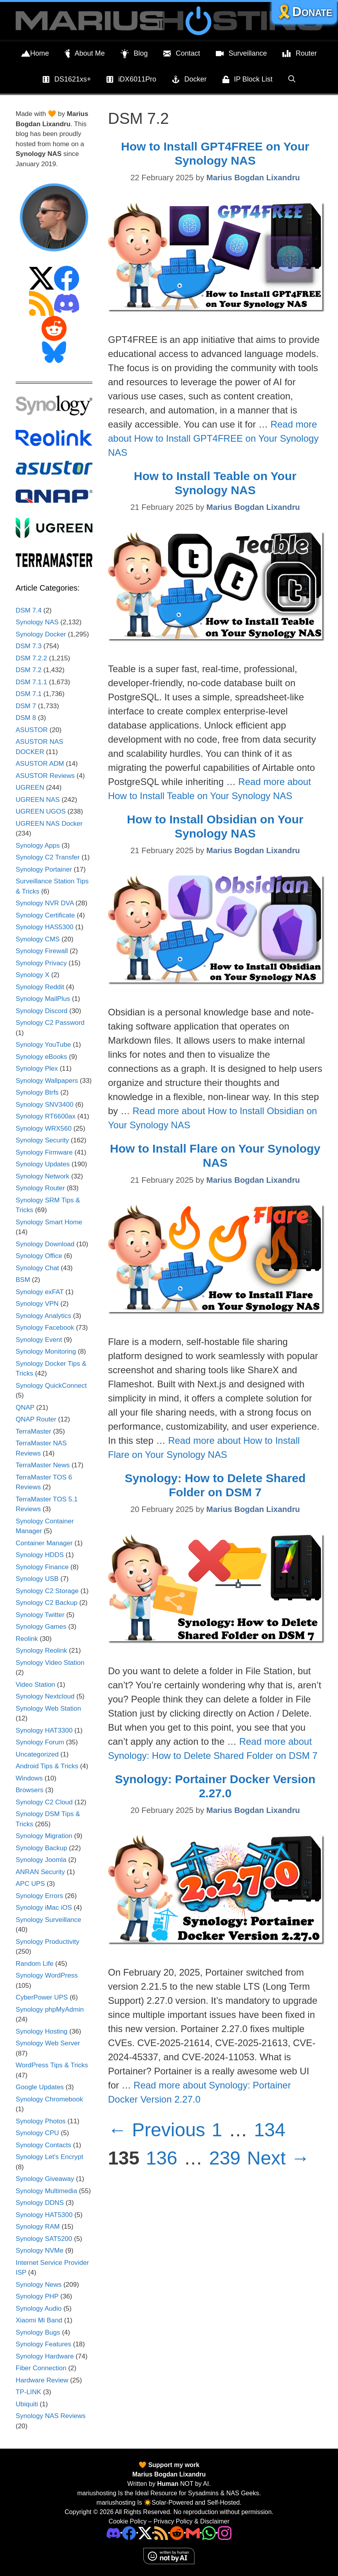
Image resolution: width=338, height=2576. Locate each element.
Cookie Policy (127, 2521)
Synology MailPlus (43, 998)
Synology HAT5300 (44, 2215)
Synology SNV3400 (44, 1104)
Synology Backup (41, 1848)
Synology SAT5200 (44, 2238)
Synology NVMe (39, 2250)
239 (225, 2158)
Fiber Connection (41, 2368)
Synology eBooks (41, 1056)
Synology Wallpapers (47, 1080)
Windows (29, 1778)
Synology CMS (38, 939)
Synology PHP (37, 2296)
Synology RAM (38, 2226)
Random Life (34, 1963)
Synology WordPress (47, 1975)
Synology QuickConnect (51, 1385)
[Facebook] (129, 2532)
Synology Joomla (41, 1860)
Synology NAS (37, 622)
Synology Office (39, 1256)
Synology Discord (41, 1011)
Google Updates (40, 2087)
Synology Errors (39, 1896)
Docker (189, 79)
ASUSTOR (32, 730)
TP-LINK (28, 2392)
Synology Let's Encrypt (49, 2157)
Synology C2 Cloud (44, 1802)
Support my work (172, 2465)
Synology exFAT (39, 1292)
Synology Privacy (41, 963)
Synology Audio (38, 2308)
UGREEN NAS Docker (49, 823)
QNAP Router (36, 1419)
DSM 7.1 (29, 694)
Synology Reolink (41, 1650)
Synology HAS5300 (44, 927)
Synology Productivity (48, 1941)
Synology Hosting (41, 2031)
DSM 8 (26, 717)
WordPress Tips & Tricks (52, 2065)
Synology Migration (44, 1836)
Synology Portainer (44, 869)
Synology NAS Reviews (51, 2416)
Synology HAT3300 (44, 1730)
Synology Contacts (43, 2145)
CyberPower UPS (42, 1997)
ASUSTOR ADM (40, 763)
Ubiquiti (27, 2404)
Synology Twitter (40, 1615)
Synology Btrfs (37, 1092)
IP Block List (247, 79)
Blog (134, 53)
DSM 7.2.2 (31, 658)
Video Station (35, 1684)
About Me (85, 53)
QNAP (25, 1407)
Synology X (32, 975)
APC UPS (30, 1883)
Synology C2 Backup (47, 1602)
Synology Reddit (40, 987)
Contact (181, 53)
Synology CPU (37, 2133)
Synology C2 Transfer (48, 857)
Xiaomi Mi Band (39, 2320)
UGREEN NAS (38, 799)
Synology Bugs (38, 2332)
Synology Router (40, 1188)
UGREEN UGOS (41, 811)
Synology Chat (37, 1268)
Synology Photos (41, 2121)
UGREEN (30, 787)
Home (35, 53)
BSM (23, 1279)
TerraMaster (33, 1431)
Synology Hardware (45, 2356)
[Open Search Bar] (291, 79)
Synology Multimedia (46, 2191)
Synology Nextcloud (45, 1696)
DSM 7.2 (29, 670)
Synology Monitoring (46, 1351)
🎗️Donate (304, 11)
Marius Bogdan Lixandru (169, 2474)
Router (299, 53)
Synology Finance (42, 1567)
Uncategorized (37, 1754)
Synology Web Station (48, 1708)
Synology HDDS (40, 1555)
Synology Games (41, 1626)
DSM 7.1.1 (31, 682)
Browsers (29, 1790)
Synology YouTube (43, 1044)
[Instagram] (224, 2532)
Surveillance (241, 53)
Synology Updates (43, 1164)
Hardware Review (42, 2380)
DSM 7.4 (29, 610)
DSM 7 (26, 706)
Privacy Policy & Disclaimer (192, 2521)
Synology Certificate (45, 915)
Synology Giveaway (45, 2179)
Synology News (38, 2284)
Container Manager (44, 1543)
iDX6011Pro (131, 79)
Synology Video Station (50, 1662)
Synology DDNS (40, 2202)
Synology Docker (41, 634)
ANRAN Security (40, 1872)
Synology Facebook (45, 1327)
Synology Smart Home (49, 1222)
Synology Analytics (43, 1316)
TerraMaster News (43, 1465)
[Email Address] (193, 2532)
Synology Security (42, 1140)
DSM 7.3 (29, 646)
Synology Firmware (44, 1152)
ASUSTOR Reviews (45, 776)
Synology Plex (37, 1068)
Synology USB (37, 1579)
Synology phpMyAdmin (50, 2009)
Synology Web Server (48, 2043)
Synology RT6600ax (46, 1116)
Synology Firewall (42, 951)
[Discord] (113, 2532)
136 (162, 2158)
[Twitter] (145, 2532)
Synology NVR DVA (45, 903)
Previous (156, 2129)
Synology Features (43, 2344)
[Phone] (177, 2532)
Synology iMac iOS (44, 1907)
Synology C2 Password (50, 1022)
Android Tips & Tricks (47, 1766)
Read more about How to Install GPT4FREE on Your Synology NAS (213, 438)
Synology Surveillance (48, 1919)
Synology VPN (37, 1303)
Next (278, 2158)
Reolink (27, 1638)
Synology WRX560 (44, 1128)
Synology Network (42, 1176)
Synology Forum (40, 1742)
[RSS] (161, 2532)
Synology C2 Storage (47, 1591)
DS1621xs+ (67, 79)
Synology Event (39, 1339)
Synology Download (45, 1244)
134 (270, 2129)
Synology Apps (38, 845)
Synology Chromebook (49, 2099)
